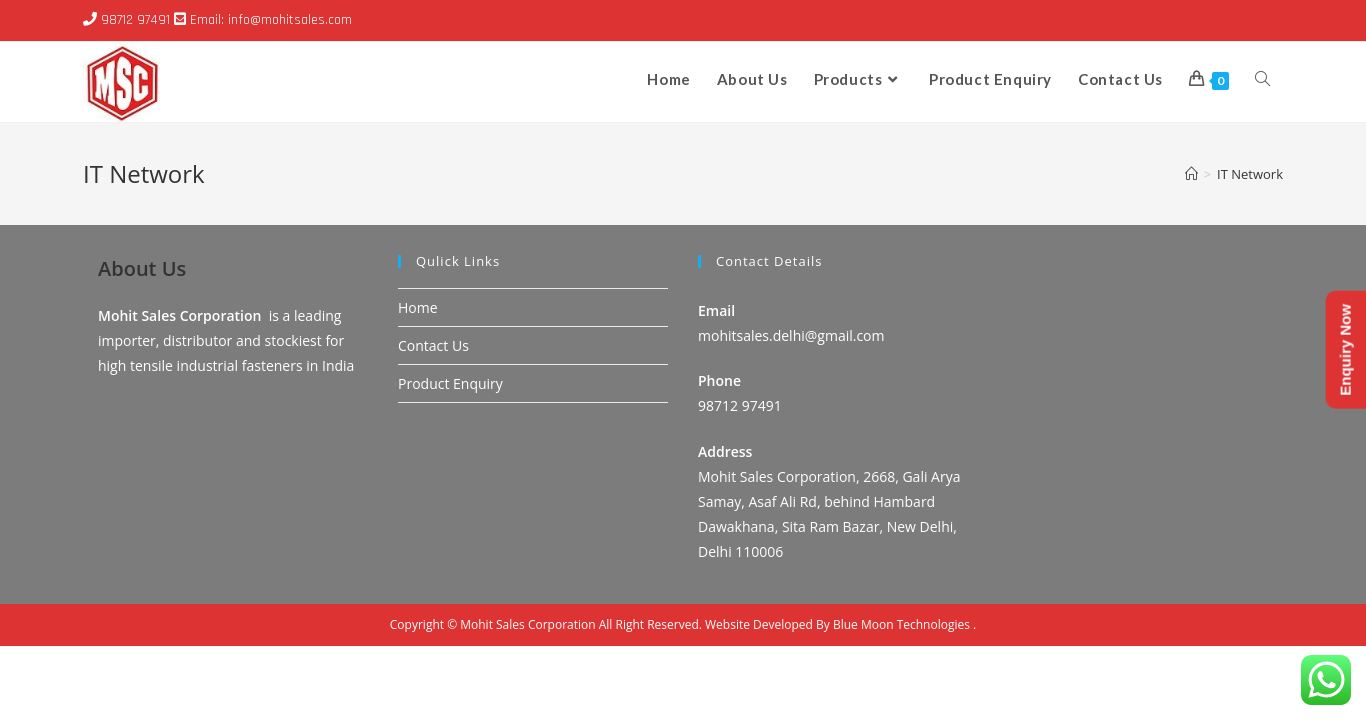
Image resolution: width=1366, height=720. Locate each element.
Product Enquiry (450, 457)
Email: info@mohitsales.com (271, 20)
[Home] (1191, 174)
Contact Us (433, 419)
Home (418, 380)
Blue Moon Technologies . (904, 698)
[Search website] (1262, 79)
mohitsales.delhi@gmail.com (791, 409)
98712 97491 (135, 20)
